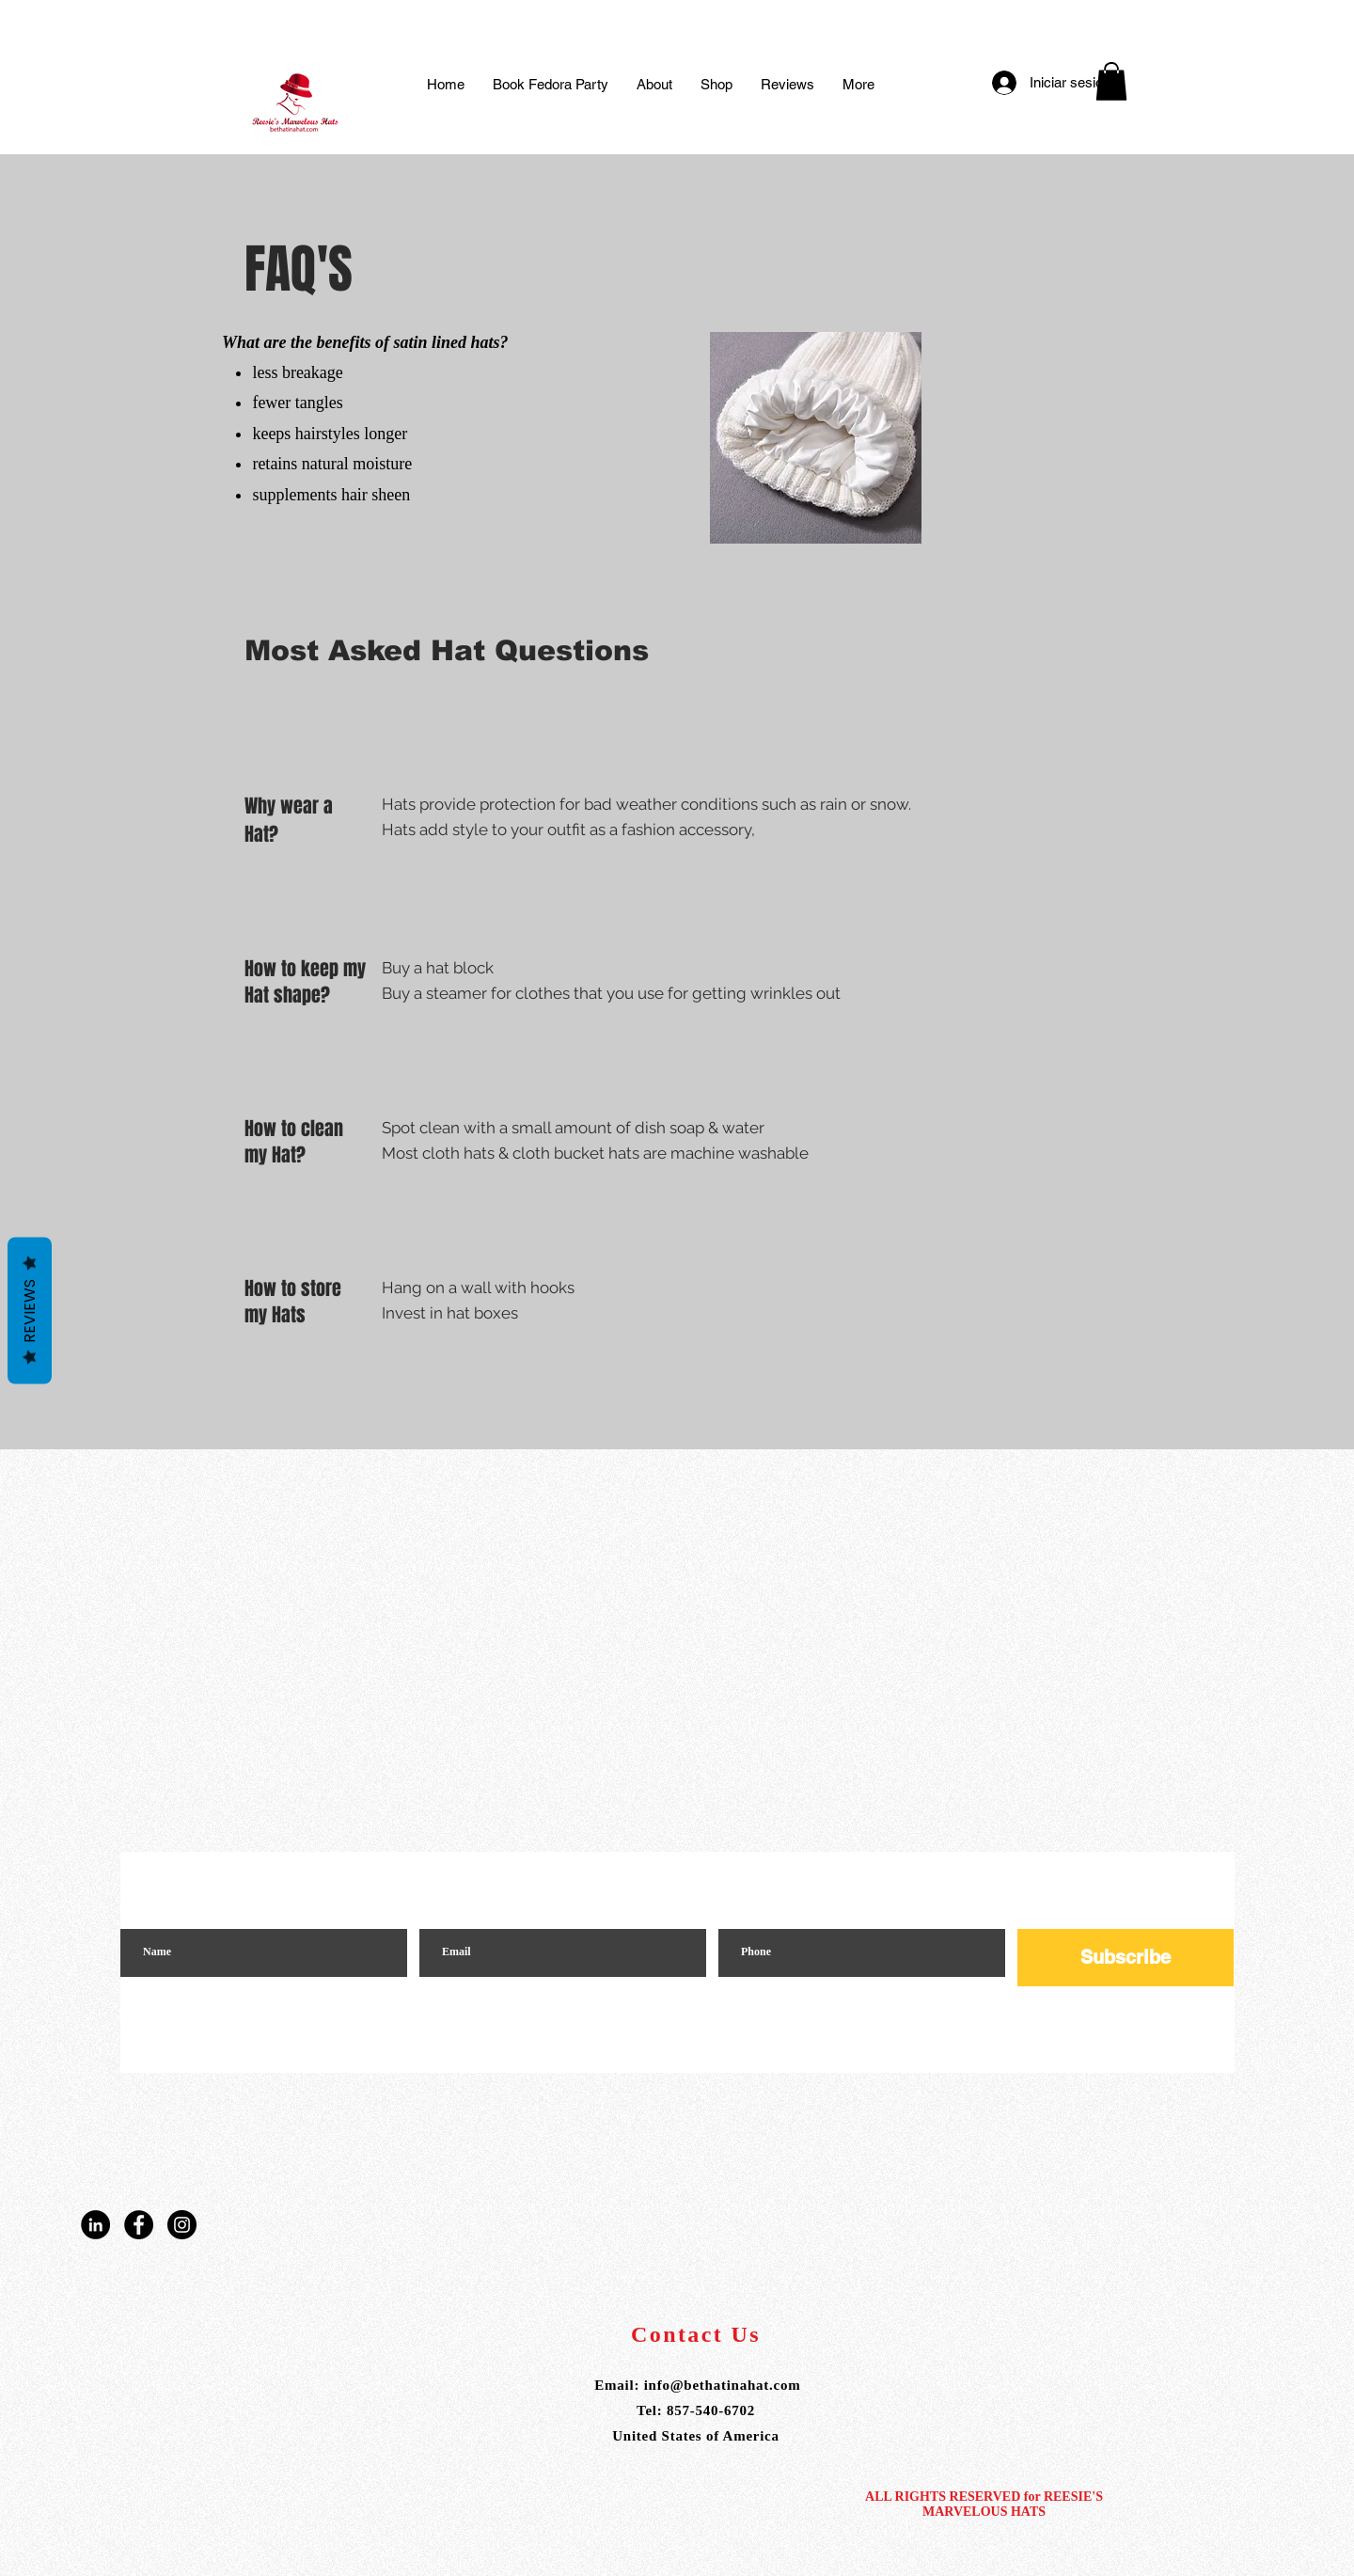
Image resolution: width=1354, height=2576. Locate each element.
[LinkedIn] (95, 2224)
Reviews (29, 1310)
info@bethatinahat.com (722, 2385)
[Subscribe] (1125, 1957)
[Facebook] (138, 2224)
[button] (1111, 81)
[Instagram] (182, 2224)
